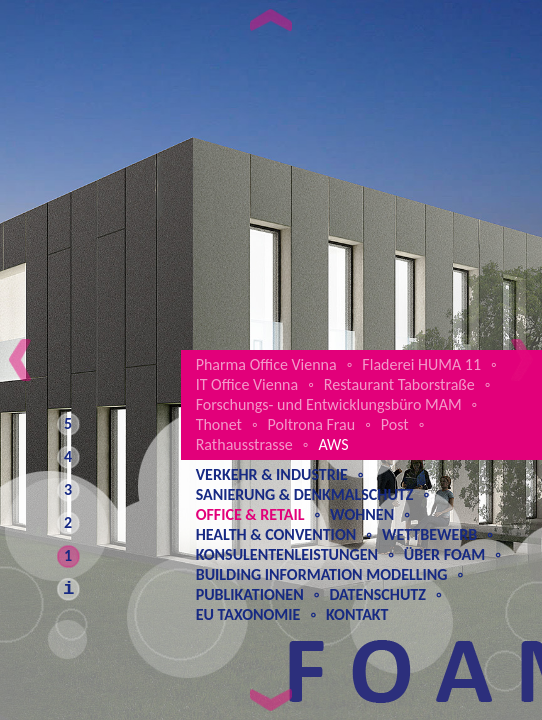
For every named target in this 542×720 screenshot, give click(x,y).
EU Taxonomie (248, 614)
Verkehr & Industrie (272, 474)
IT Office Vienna (247, 384)
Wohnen (362, 514)
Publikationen (250, 594)
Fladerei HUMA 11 (421, 364)
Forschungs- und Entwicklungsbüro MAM (329, 404)
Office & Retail (250, 514)
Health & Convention (276, 534)
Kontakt (357, 614)
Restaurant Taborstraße (399, 384)
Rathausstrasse (244, 444)
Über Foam (444, 554)
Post (395, 424)
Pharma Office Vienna (266, 364)
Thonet (219, 424)
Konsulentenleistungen (287, 554)
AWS (333, 444)
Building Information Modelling (322, 574)
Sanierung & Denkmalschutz (305, 494)
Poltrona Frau (312, 424)
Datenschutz (377, 594)
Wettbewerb (429, 534)
